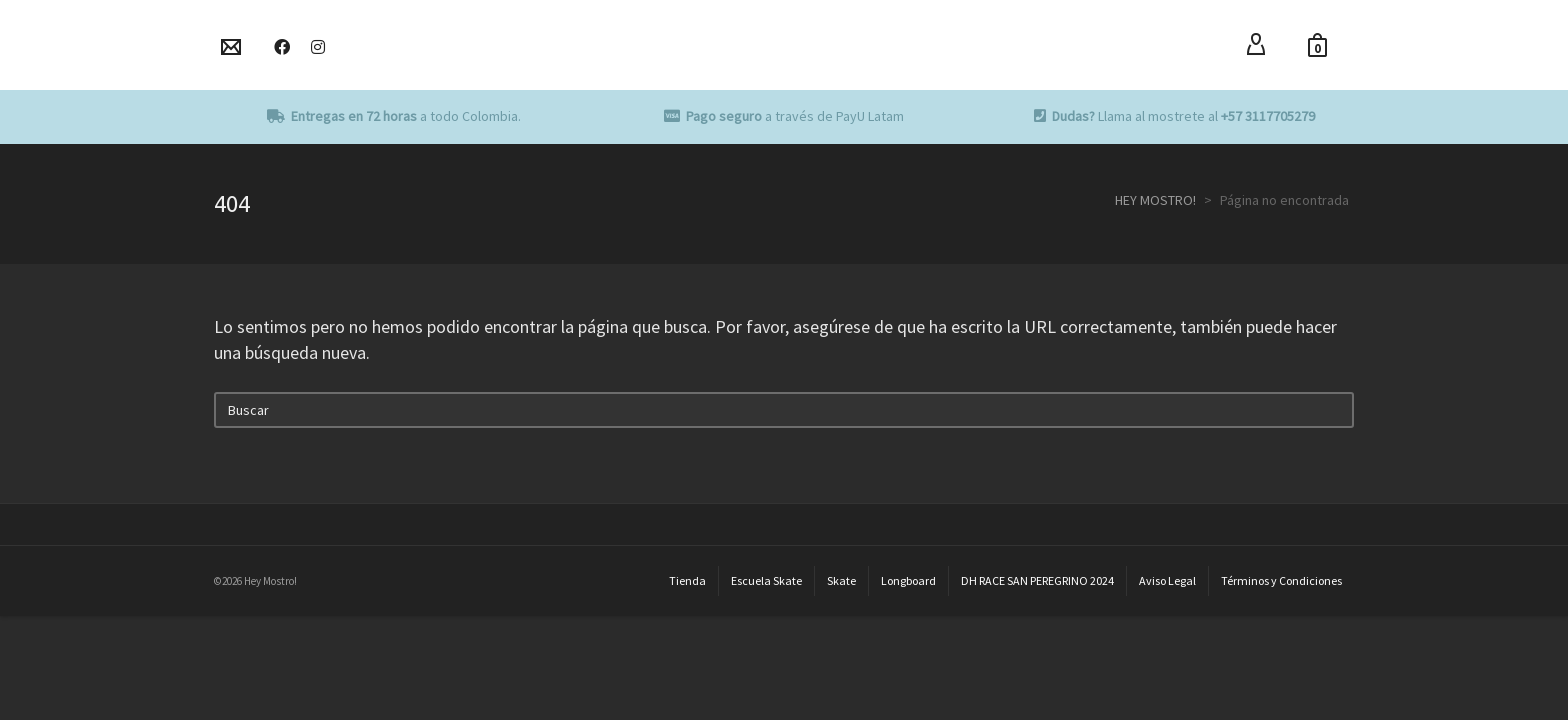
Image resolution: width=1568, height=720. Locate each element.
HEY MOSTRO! (1155, 200)
